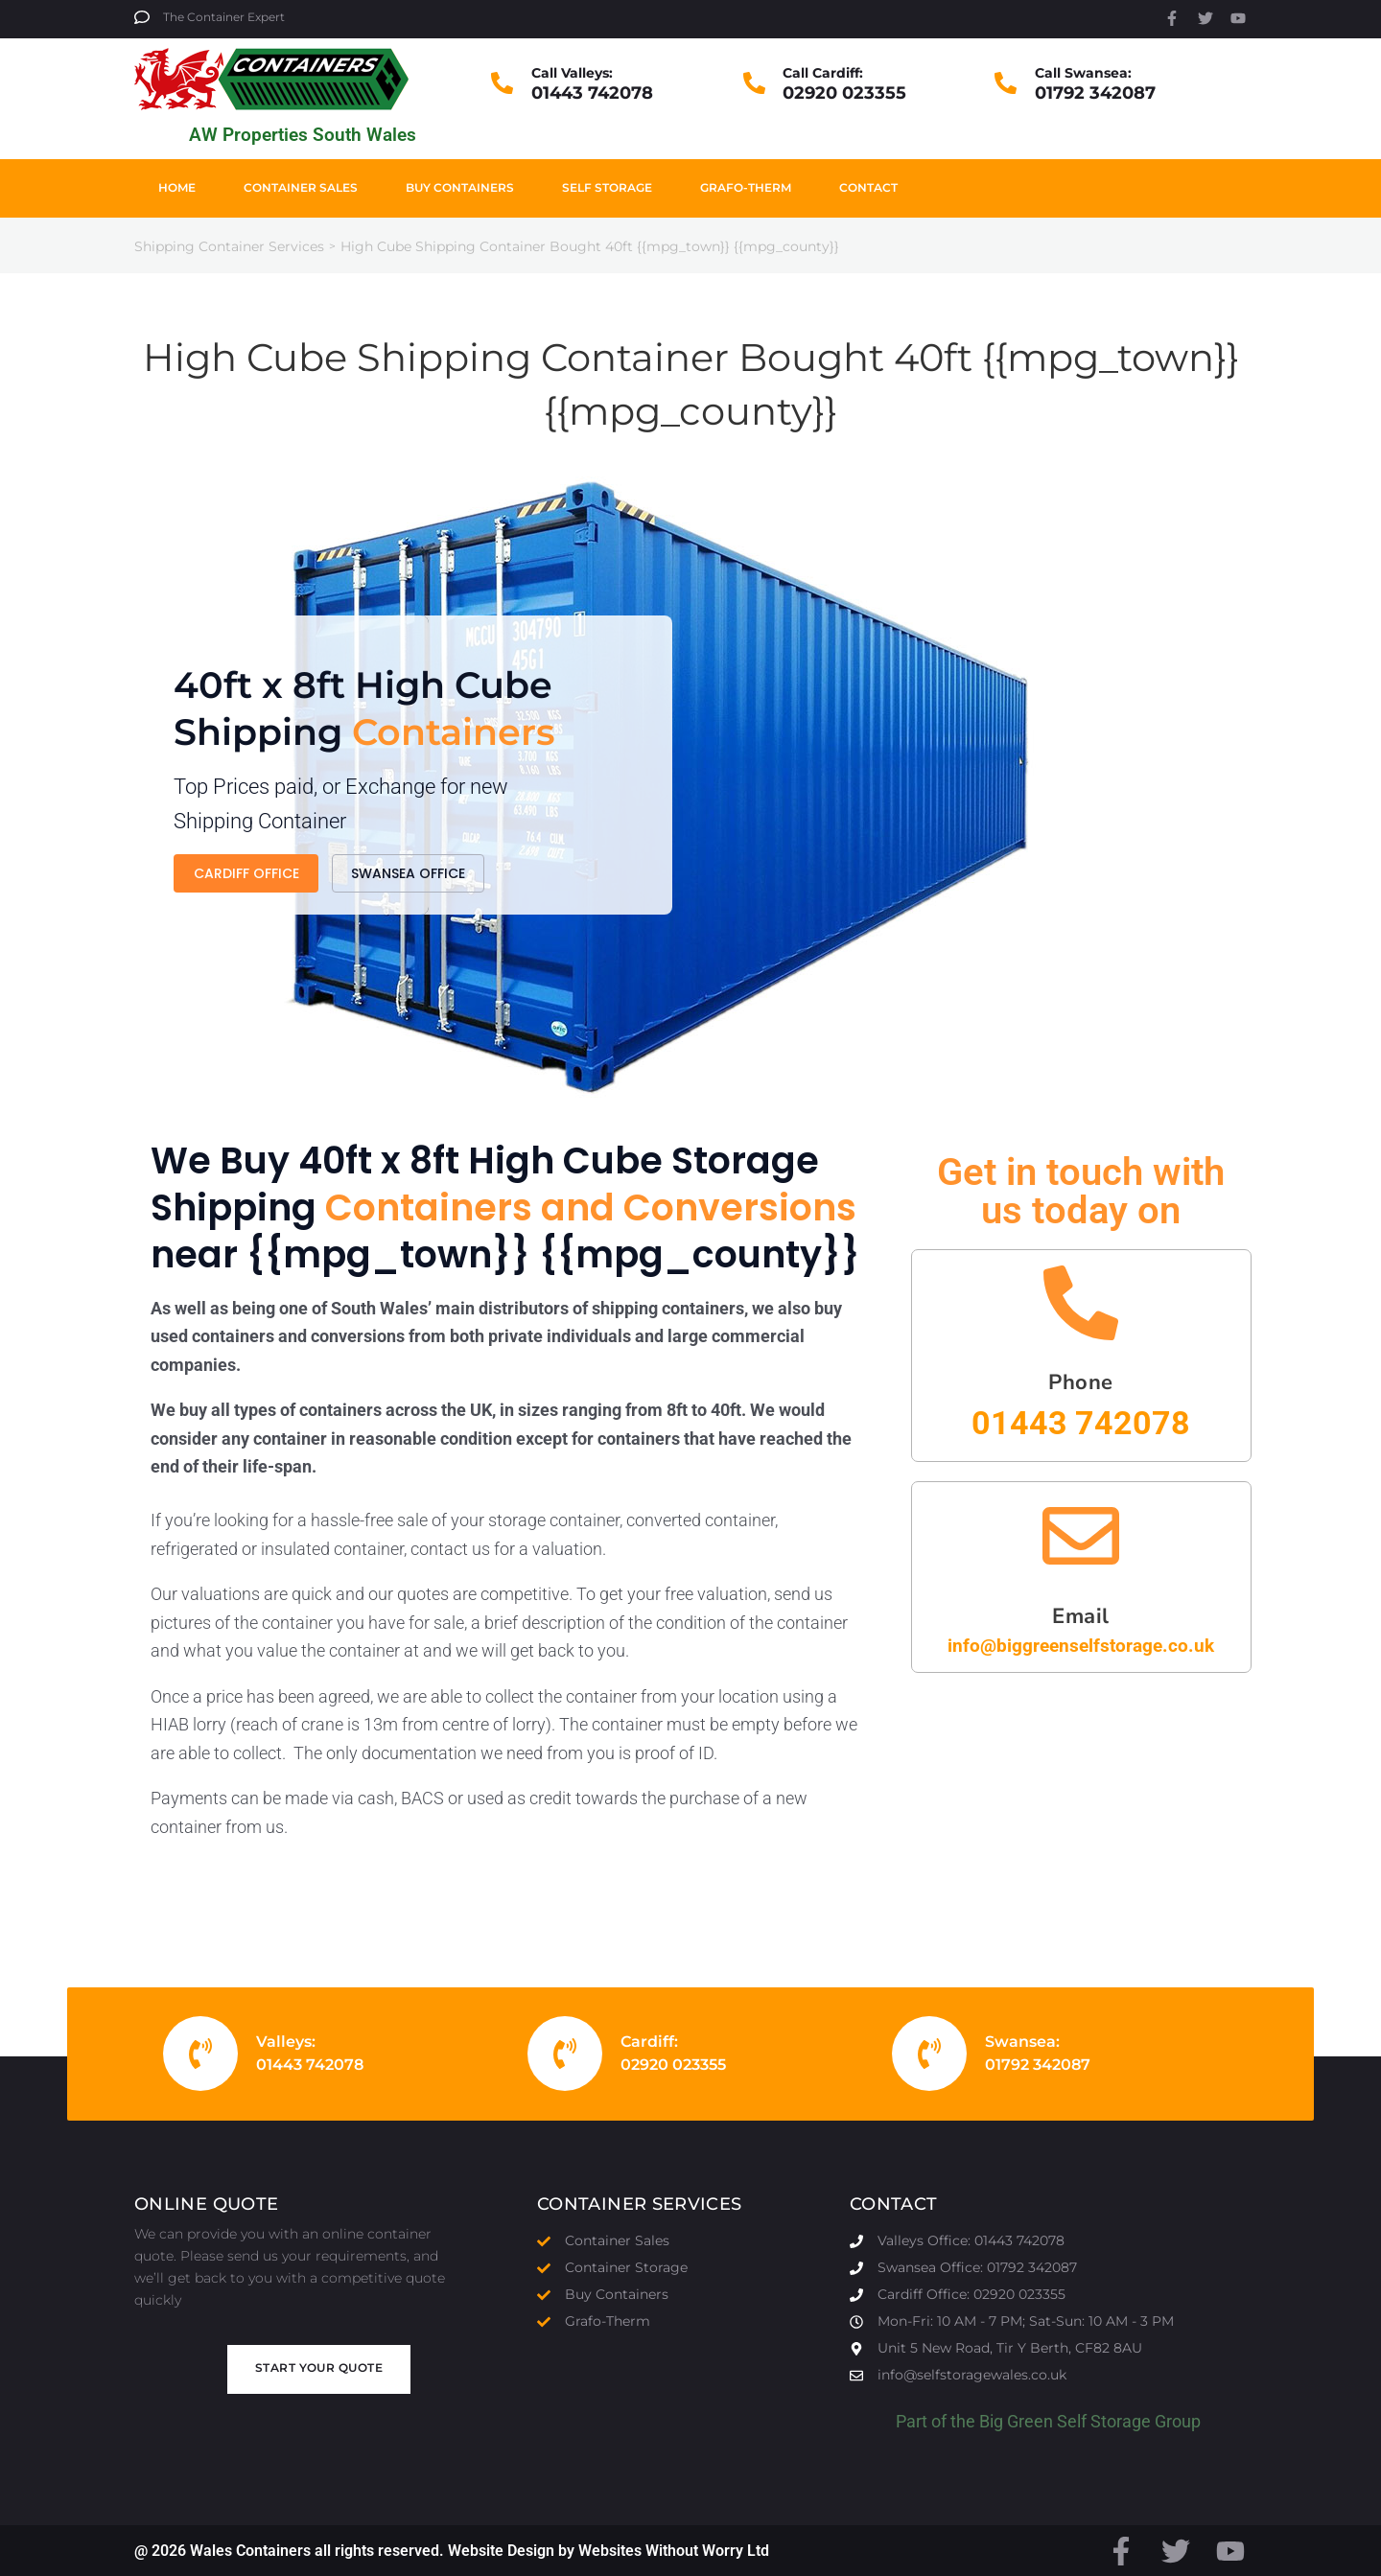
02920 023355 (844, 93)
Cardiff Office (246, 897)
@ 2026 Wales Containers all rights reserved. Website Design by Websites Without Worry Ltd (451, 2550)
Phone (1080, 1382)
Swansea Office (408, 897)
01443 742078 (592, 93)
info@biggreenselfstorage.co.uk (1081, 1646)
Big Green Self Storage (1065, 2421)
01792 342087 (1095, 93)
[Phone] (1080, 1302)
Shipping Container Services (229, 246)
